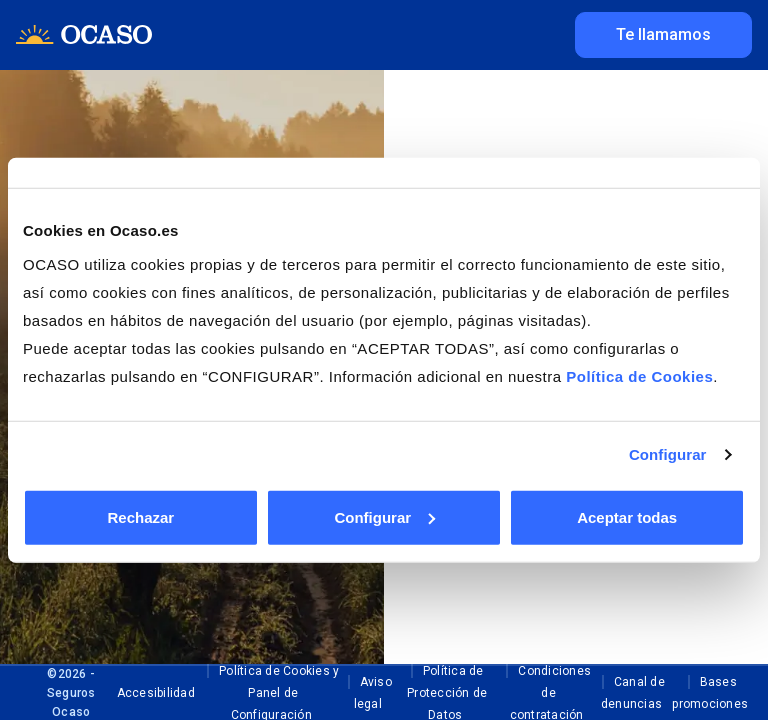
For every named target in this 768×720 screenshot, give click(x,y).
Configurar (668, 454)
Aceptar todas (627, 516)
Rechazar (140, 516)
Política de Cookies (639, 375)
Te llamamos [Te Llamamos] (663, 34)
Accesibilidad (156, 693)
